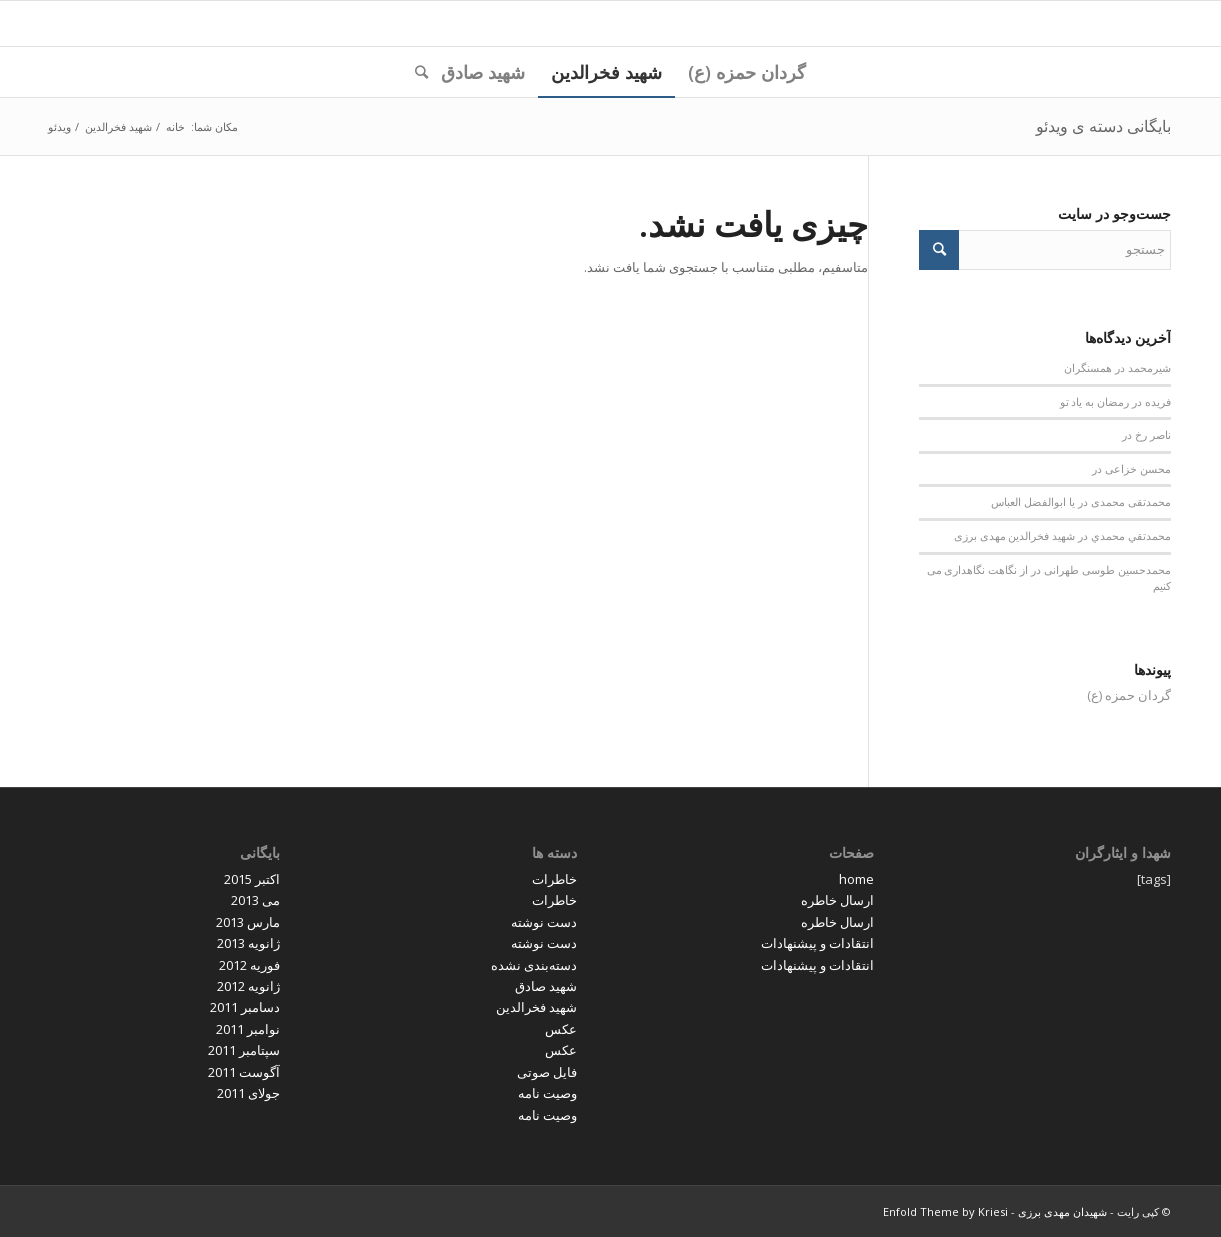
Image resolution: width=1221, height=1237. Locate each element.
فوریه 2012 (249, 965)
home (856, 879)
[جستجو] (415, 72)
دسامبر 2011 (245, 1007)
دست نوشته (544, 922)
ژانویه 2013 (248, 943)
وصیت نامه (547, 1093)
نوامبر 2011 (248, 1029)
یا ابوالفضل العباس (1033, 502)
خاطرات (554, 879)
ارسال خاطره (837, 900)
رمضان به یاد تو (1094, 402)
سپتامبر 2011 (244, 1050)
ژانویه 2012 (248, 986)
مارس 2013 (248, 922)
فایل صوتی (547, 1072)
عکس (561, 1029)
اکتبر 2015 (252, 879)
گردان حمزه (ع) (1129, 695)
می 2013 (255, 900)
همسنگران (1088, 368)
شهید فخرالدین (536, 1007)
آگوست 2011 (244, 1072)
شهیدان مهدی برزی (1062, 1211)
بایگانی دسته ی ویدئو (1103, 126)
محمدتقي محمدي (1131, 536)
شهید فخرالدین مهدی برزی (1014, 536)
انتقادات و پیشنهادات (817, 943)
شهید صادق (546, 986)
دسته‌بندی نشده (534, 965)
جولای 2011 (248, 1093)
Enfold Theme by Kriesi (945, 1211)
